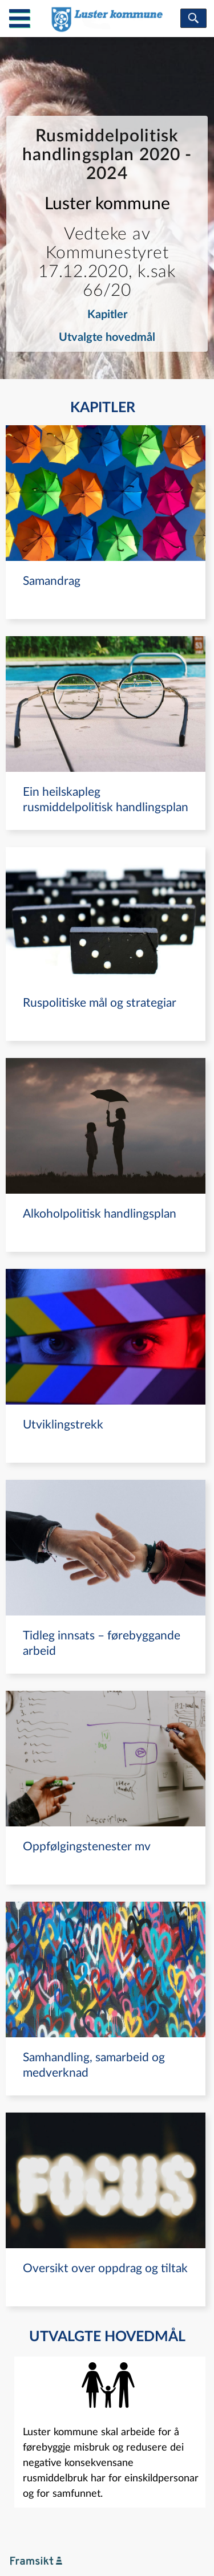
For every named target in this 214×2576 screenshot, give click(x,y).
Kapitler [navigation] (107, 314)
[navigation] (105, 522)
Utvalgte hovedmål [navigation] (107, 337)
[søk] (193, 18)
